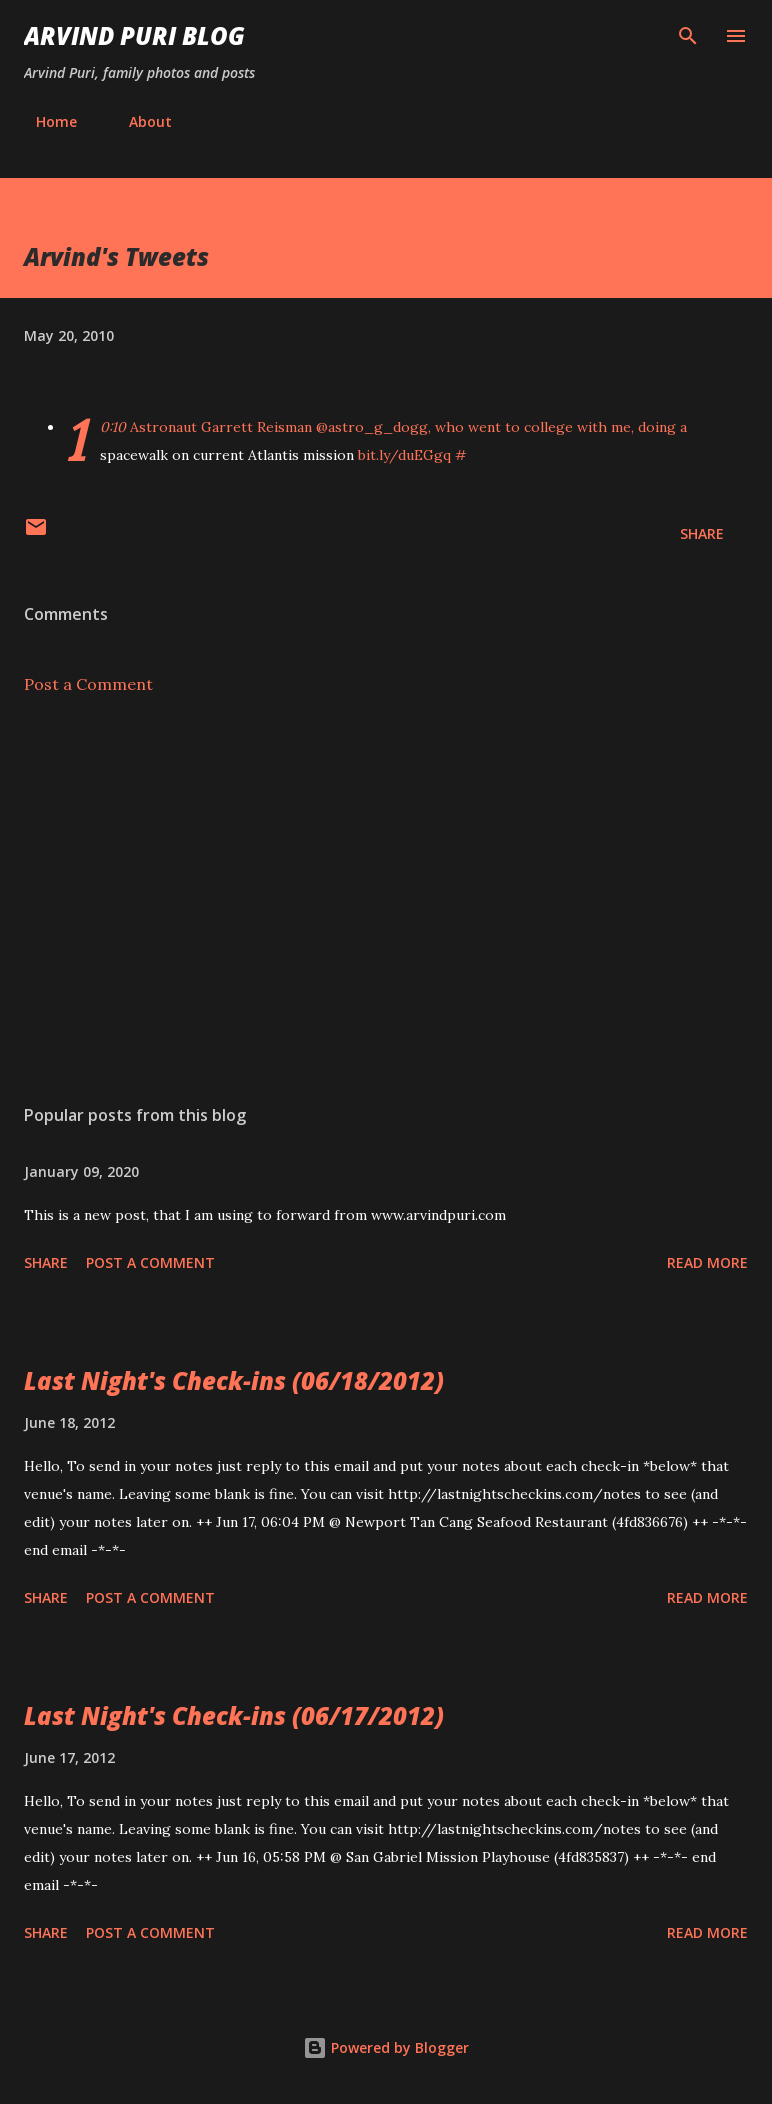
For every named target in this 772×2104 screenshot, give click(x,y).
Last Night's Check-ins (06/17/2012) (234, 1715)
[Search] (688, 36)
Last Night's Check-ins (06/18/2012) (234, 1380)
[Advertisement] (386, 900)
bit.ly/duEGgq (404, 455)
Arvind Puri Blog (134, 35)
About (138, 121)
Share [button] (702, 533)
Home (44, 121)
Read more (707, 1262)
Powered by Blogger (386, 2047)
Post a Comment (88, 684)
